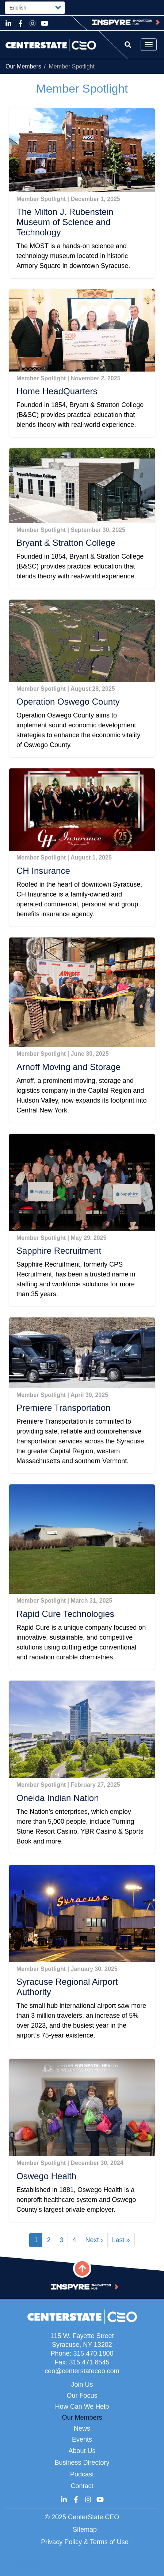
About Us (81, 2450)
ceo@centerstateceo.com (82, 2371)
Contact (81, 2486)
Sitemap (85, 2529)
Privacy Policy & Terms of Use (85, 2542)
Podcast (82, 2474)
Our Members (23, 66)
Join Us (82, 2384)
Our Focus (81, 2395)
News (82, 2428)
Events (82, 2439)
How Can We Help (82, 2406)
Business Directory (81, 2462)
